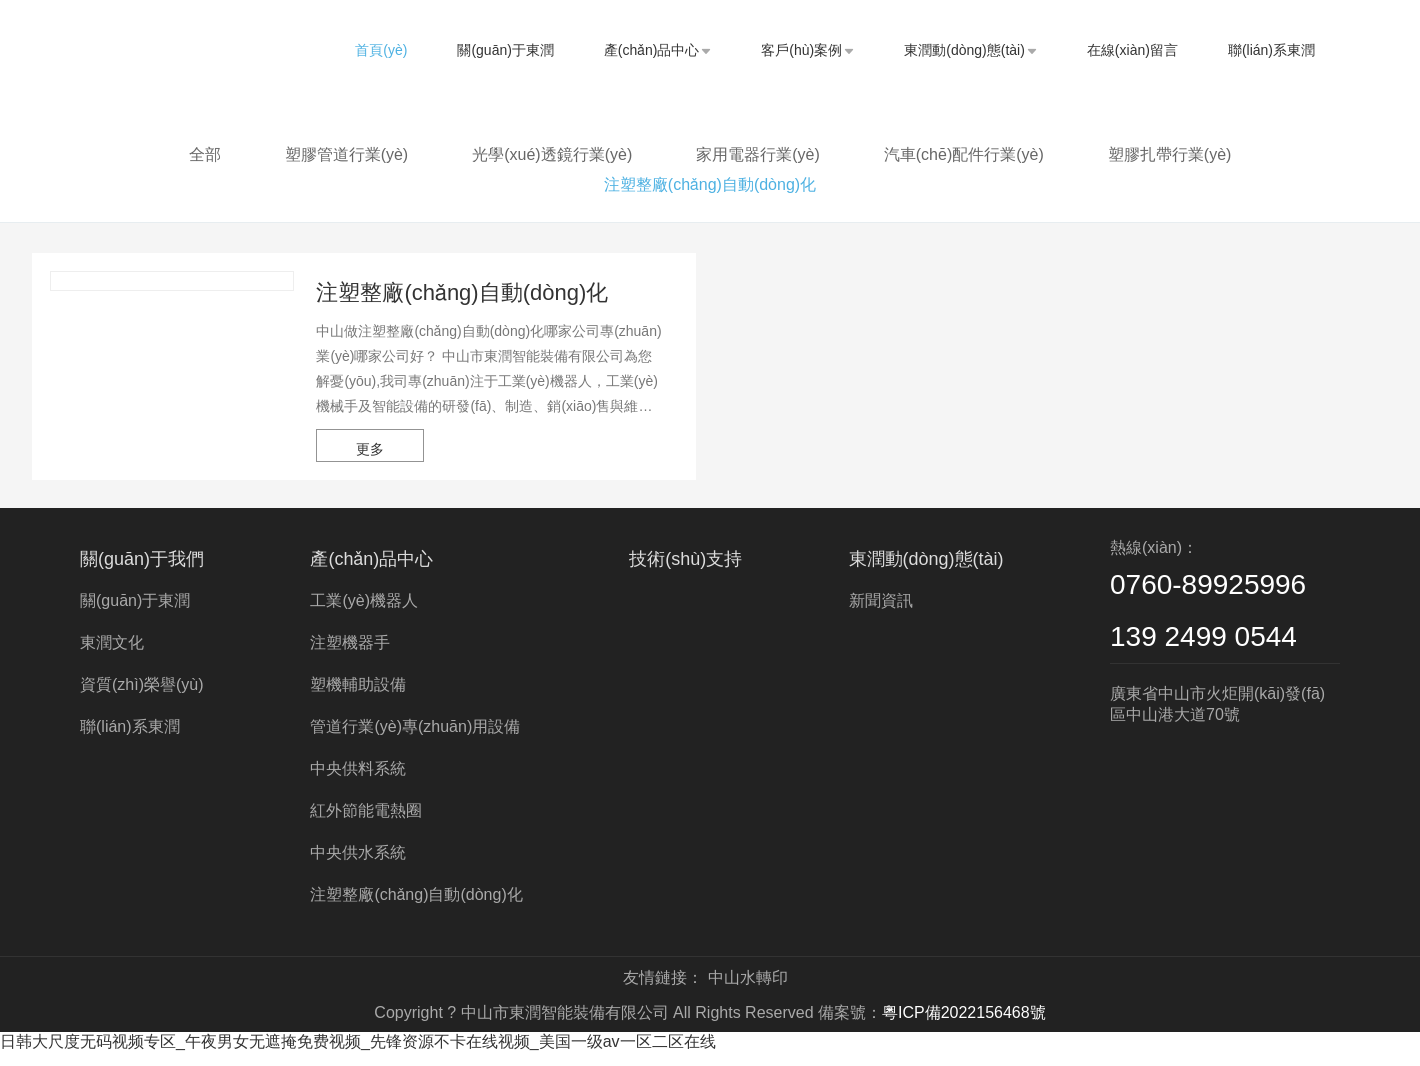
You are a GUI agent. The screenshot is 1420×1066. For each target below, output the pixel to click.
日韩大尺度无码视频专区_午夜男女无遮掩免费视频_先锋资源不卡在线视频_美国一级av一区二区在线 (358, 1054)
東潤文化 (112, 655)
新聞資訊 (881, 613)
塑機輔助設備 (358, 697)
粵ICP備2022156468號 (964, 1025)
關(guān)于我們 (142, 572)
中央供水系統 (358, 865)
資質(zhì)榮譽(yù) (142, 697)
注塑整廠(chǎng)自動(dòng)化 (710, 184)
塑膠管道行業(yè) (347, 154)
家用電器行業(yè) (758, 154)
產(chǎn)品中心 (658, 50)
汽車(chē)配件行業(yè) (964, 154)
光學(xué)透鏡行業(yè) (552, 154)
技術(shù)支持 (685, 572)
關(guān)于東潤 (505, 50)
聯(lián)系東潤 (1271, 50)
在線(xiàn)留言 (1132, 50)
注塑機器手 (350, 655)
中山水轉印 (748, 990)
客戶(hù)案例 (807, 50)
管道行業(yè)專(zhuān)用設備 (415, 739)
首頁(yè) (381, 50)
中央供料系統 (358, 781)
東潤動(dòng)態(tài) (970, 50)
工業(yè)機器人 (364, 613)
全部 (205, 154)
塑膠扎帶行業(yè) (1170, 154)
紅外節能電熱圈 (366, 823)
